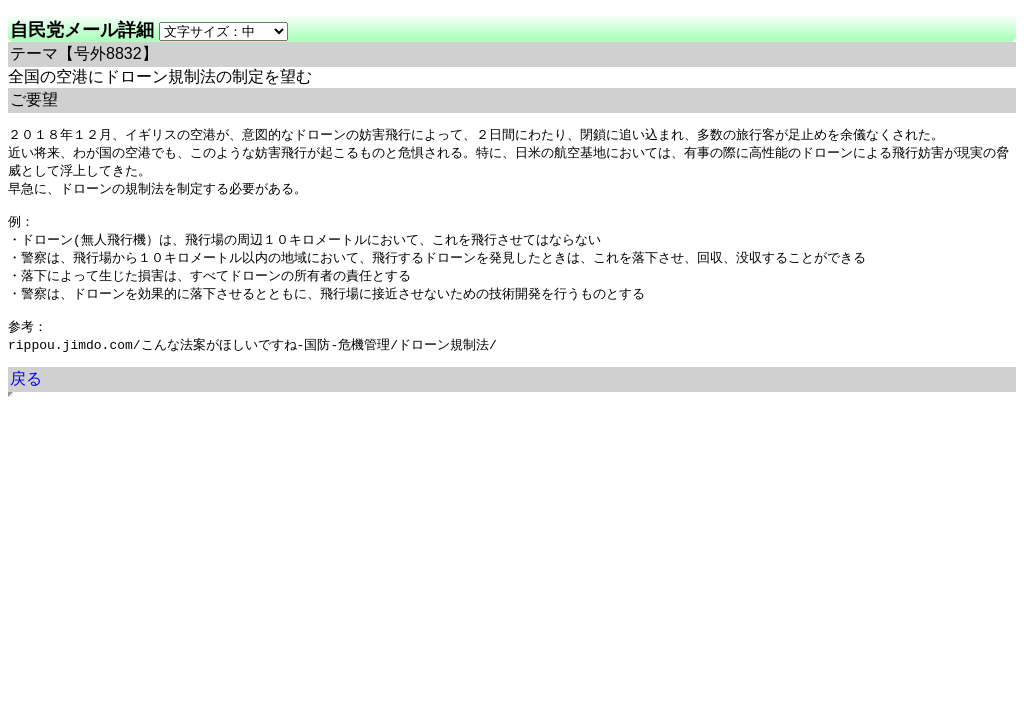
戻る (26, 395)
